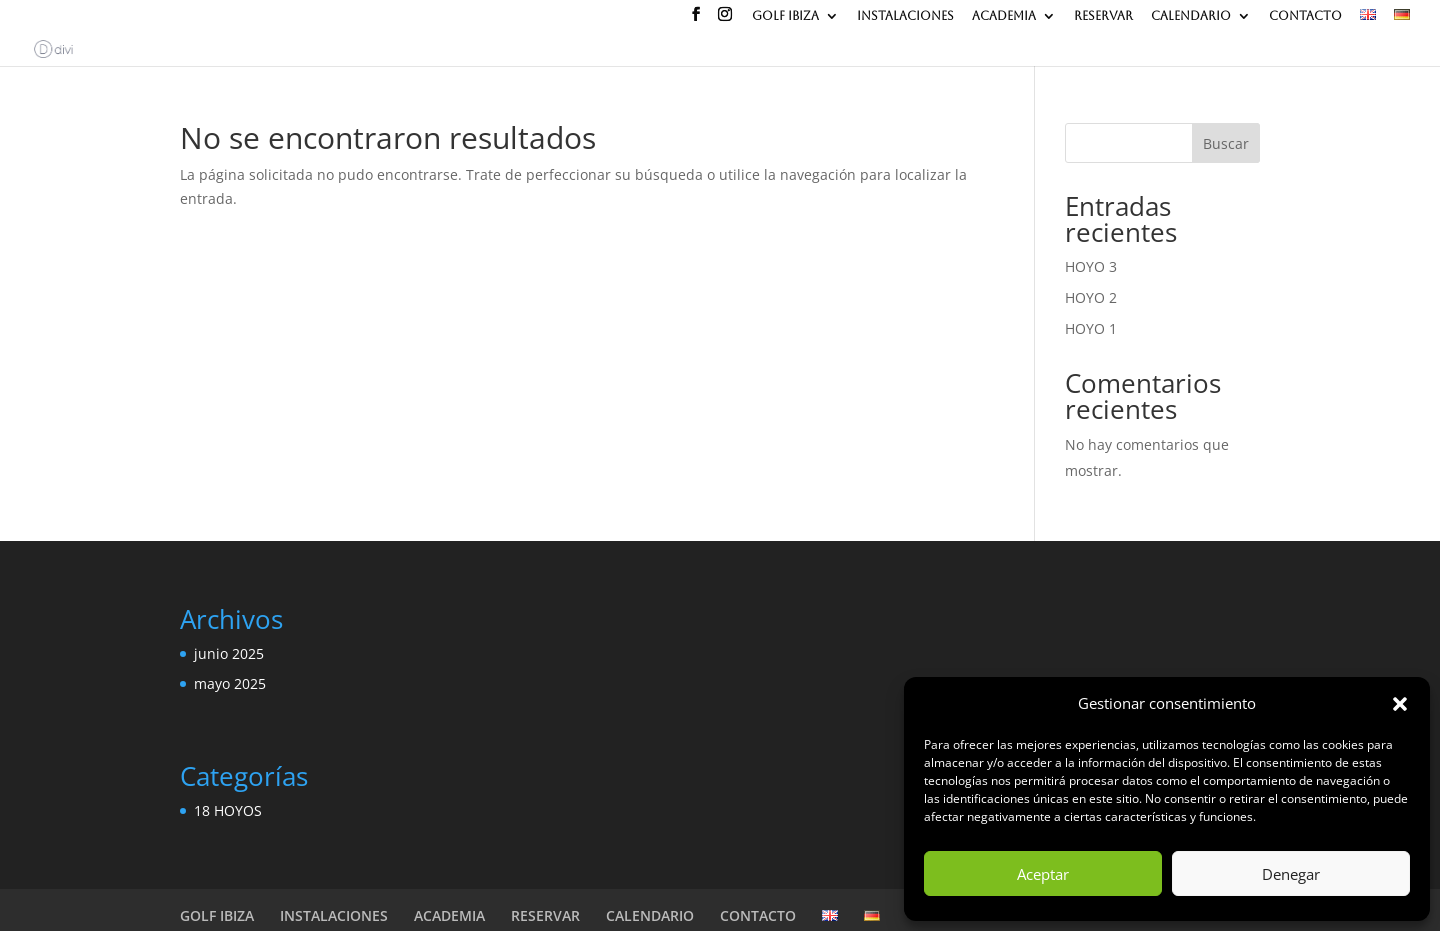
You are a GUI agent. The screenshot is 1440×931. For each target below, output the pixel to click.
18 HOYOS (228, 810)
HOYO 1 (1091, 328)
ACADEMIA (1004, 16)
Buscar (1226, 143)
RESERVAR (1103, 16)
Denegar (1291, 874)
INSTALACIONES (905, 16)
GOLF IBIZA (785, 16)
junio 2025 (229, 653)
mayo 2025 (230, 683)
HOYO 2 (1091, 297)
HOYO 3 (1091, 266)
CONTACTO (1305, 16)
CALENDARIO (1191, 16)
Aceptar (1043, 874)
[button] (1400, 704)
